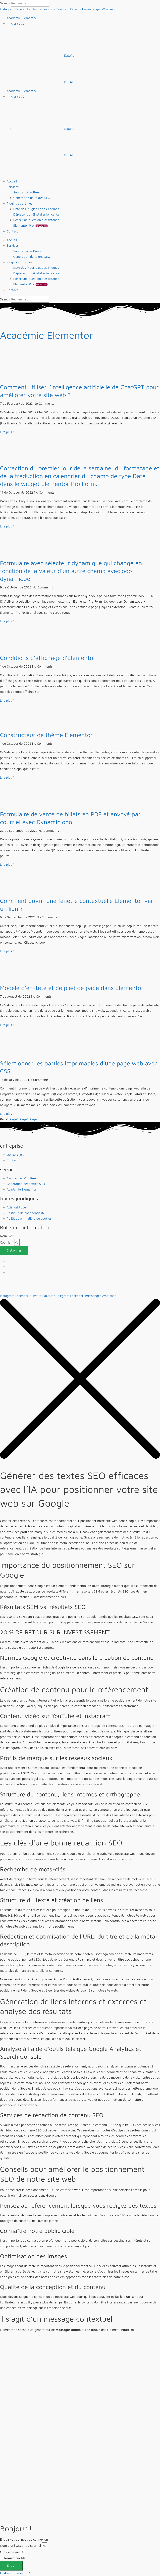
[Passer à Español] (44, 55)
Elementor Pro (30, 225)
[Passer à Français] (8, 1272)
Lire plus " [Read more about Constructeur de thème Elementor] (7, 777)
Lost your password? (15, 2573)
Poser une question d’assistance (36, 220)
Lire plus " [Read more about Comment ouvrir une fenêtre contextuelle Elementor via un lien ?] (7, 951)
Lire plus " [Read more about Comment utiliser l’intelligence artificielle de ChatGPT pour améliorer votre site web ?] (7, 432)
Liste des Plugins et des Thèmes (36, 209)
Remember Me (13, 2558)
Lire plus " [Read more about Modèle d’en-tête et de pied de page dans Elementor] (7, 1025)
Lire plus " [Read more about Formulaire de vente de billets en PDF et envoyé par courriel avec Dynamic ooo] (7, 864)
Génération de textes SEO (31, 198)
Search (5, 3)
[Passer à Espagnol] (8, 1261)
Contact (12, 231)
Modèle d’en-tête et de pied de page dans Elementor (71, 987)
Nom (4, 1236)
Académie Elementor (21, 18)
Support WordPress (27, 192)
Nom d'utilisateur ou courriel (20, 2545)
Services (13, 187)
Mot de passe (9, 2552)
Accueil (12, 181)
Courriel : (7, 1242)
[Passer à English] (43, 82)
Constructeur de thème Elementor (46, 734)
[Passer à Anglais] (8, 1266)
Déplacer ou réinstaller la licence (36, 214)
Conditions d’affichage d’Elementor (47, 657)
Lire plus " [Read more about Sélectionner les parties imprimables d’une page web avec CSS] (7, 1113)
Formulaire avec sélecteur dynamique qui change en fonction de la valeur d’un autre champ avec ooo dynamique (71, 570)
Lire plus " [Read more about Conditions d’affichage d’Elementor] (7, 700)
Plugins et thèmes (19, 203)
